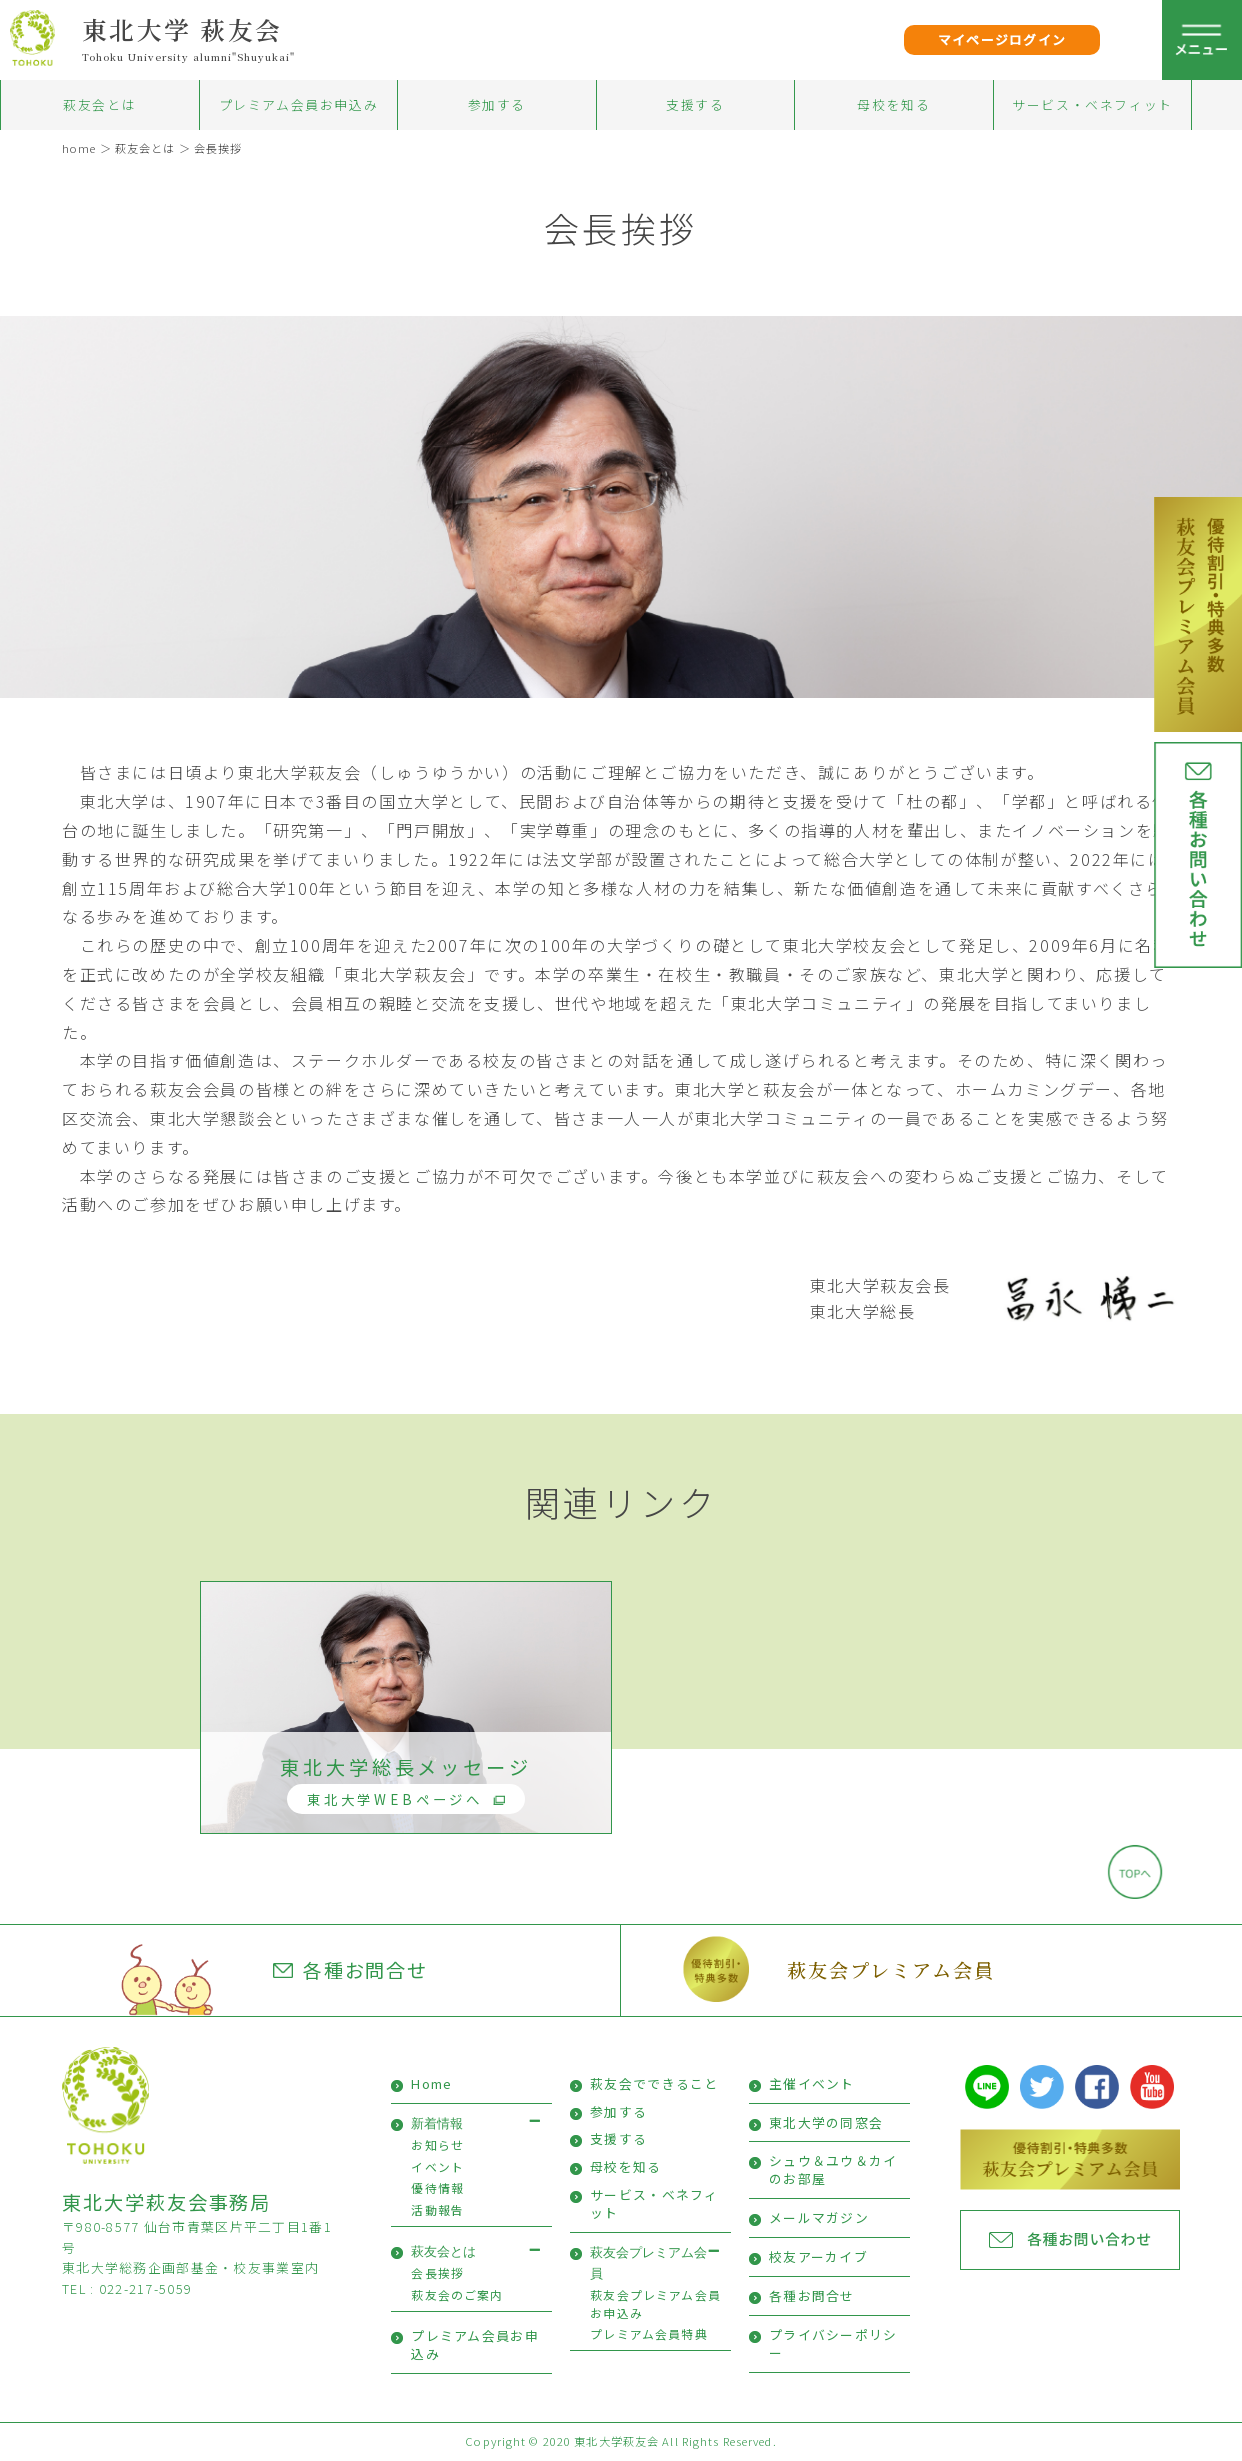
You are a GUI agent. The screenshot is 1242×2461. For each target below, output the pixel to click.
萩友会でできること (654, 2083)
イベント (437, 2166)
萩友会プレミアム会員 (890, 1969)
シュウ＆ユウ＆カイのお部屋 (833, 2169)
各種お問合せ (351, 1970)
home (79, 148)
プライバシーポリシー (833, 2343)
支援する (695, 104)
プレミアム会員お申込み (299, 104)
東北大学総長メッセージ (405, 1784)
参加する (497, 104)
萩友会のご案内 (457, 2294)
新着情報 (437, 2123)
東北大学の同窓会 (826, 2122)
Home (431, 2083)
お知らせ (437, 2144)
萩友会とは (99, 104)
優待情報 (437, 2187)
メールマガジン (819, 2217)
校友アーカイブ (818, 2256)
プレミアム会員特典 (649, 2333)
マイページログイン (1002, 39)
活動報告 (437, 2209)
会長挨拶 (218, 148)
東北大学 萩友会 (182, 29)
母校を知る (893, 104)
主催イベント (812, 2083)
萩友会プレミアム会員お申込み (655, 2303)
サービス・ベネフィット (1092, 104)
